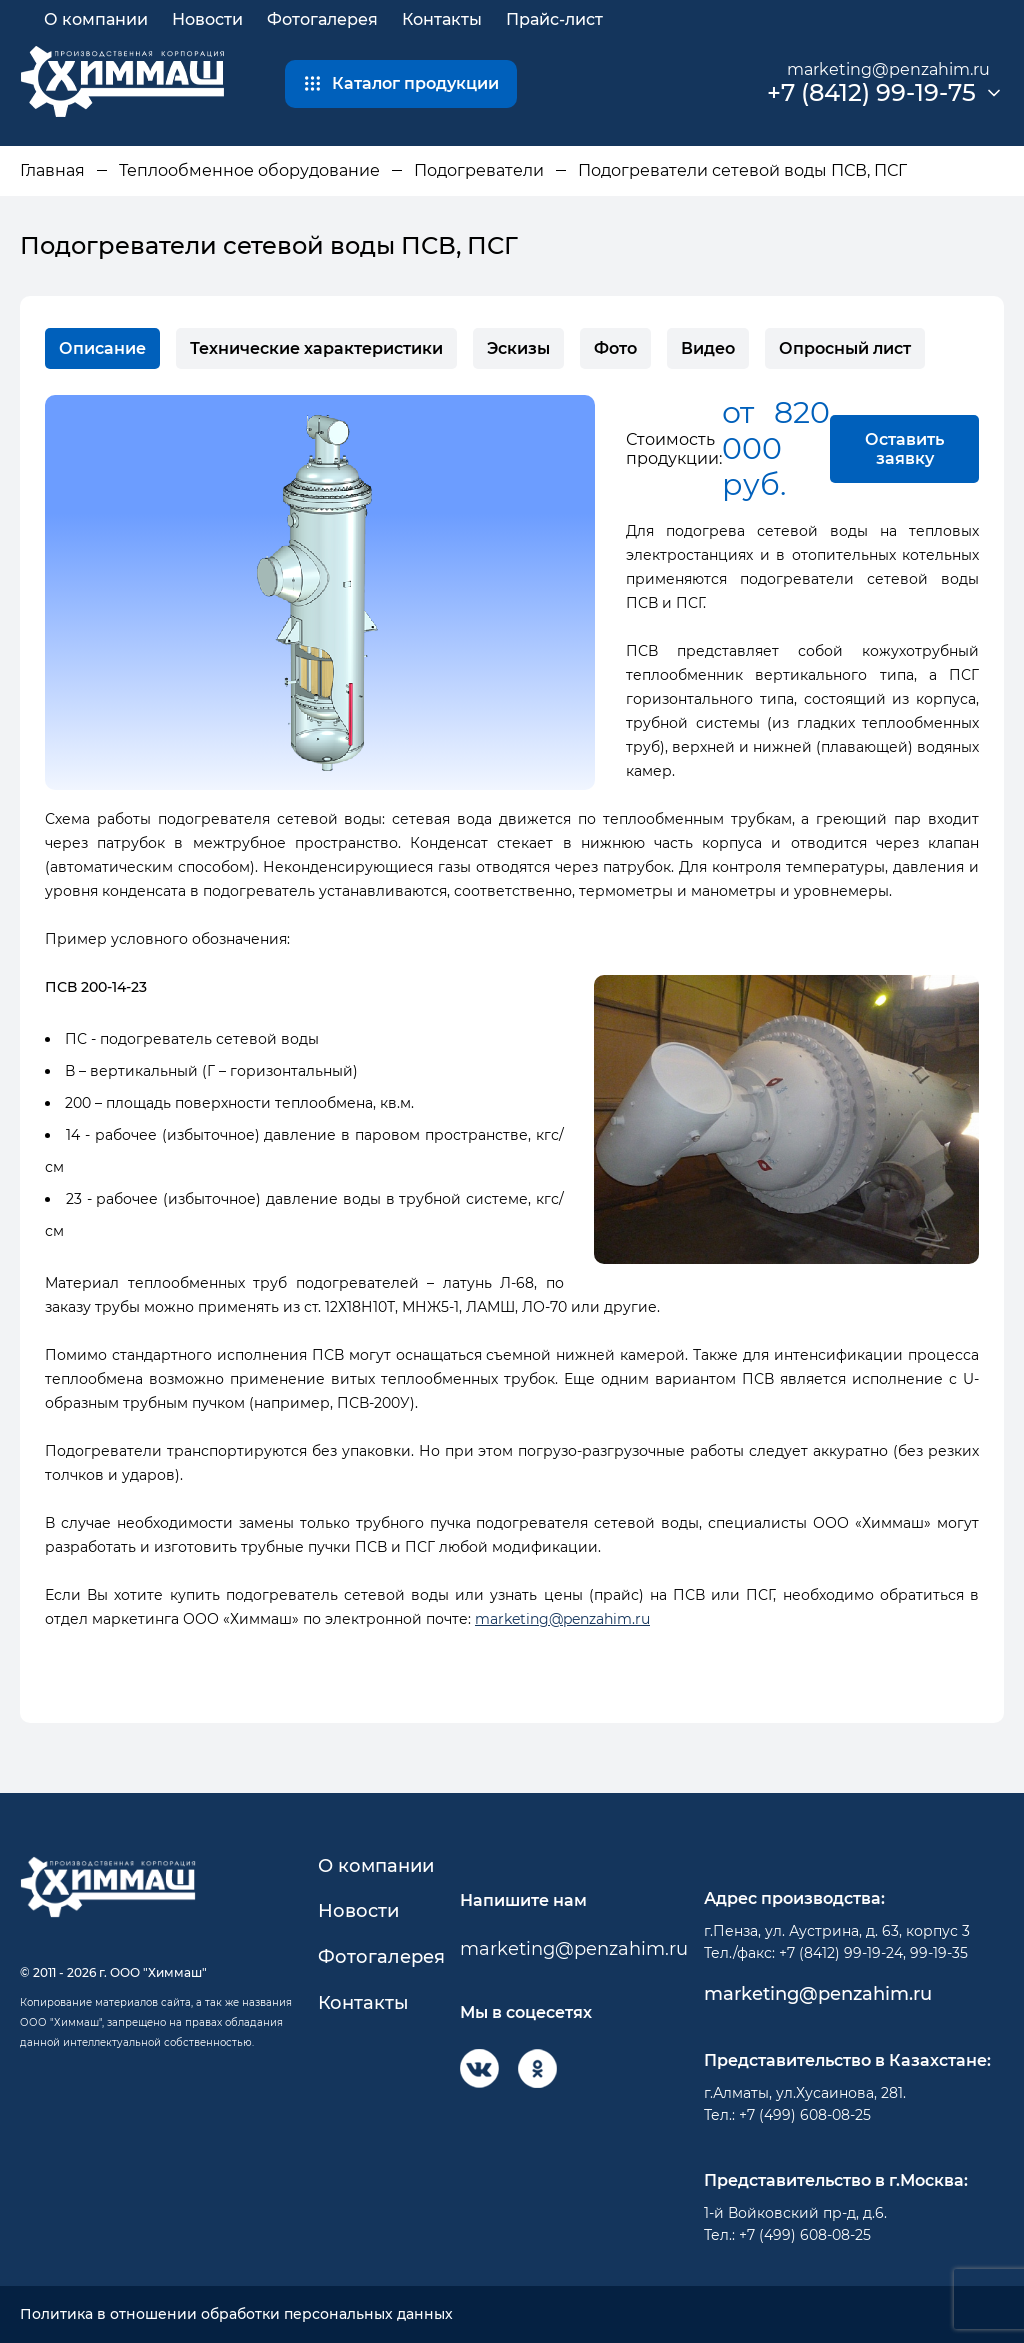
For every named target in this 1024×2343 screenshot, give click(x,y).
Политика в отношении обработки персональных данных (236, 2314)
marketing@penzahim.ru (888, 69)
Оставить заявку (904, 449)
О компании (96, 19)
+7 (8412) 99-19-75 (871, 93)
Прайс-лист (554, 19)
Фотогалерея (322, 19)
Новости (207, 19)
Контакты (442, 19)
